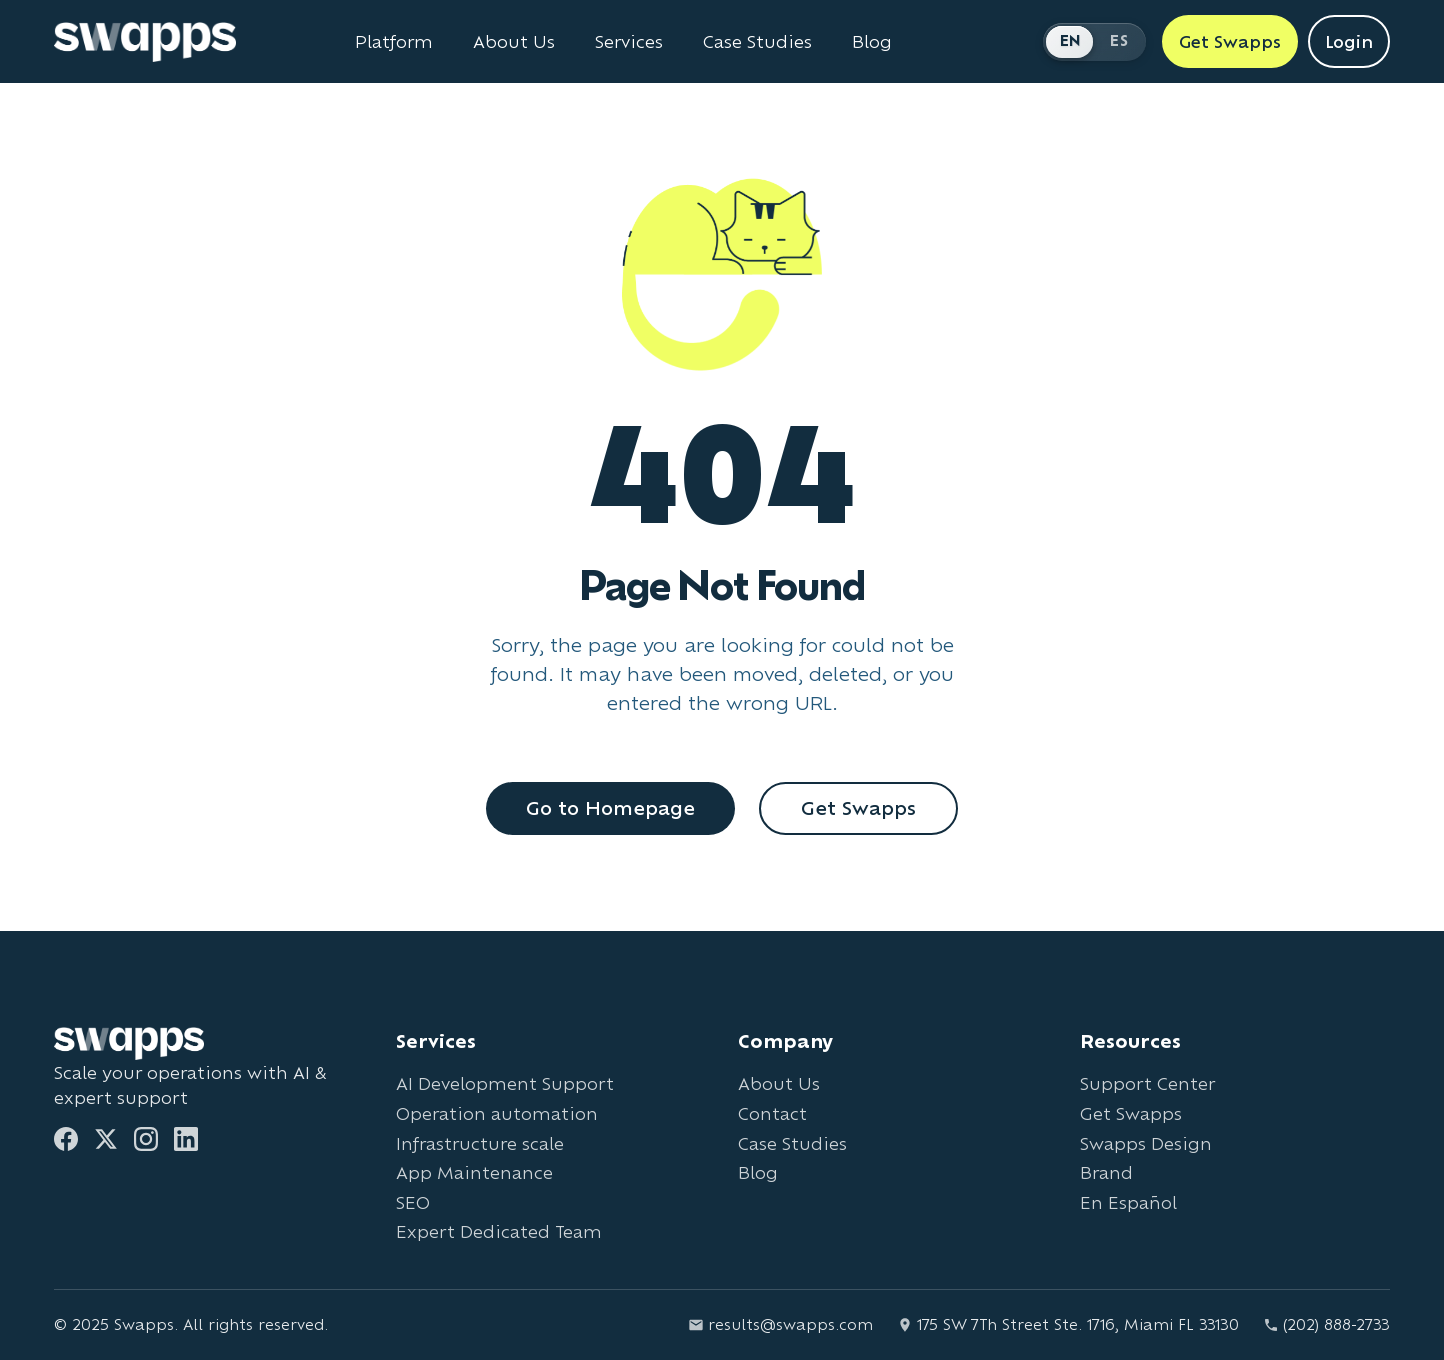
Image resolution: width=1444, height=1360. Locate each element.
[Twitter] (106, 1139)
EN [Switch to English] (1071, 40)
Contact (772, 1113)
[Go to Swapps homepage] (145, 42)
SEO (413, 1202)
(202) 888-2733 (1326, 1324)
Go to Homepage (610, 808)
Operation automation (497, 1113)
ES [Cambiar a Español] (1119, 40)
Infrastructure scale (480, 1143)
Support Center (1147, 1083)
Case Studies (792, 1143)
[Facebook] (66, 1139)
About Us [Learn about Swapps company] (514, 42)
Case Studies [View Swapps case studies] (757, 42)
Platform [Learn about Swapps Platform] (394, 42)
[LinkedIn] (186, 1139)
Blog (758, 1172)
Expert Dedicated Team (499, 1231)
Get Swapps (858, 808)
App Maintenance (474, 1172)
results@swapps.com (780, 1324)
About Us (779, 1083)
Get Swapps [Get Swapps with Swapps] (1230, 41)
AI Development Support (505, 1083)
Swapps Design (1146, 1143)
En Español (1128, 1202)
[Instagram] (146, 1139)
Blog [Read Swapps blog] (872, 42)
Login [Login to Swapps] (1349, 41)
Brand (1106, 1172)
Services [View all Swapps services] (629, 42)
